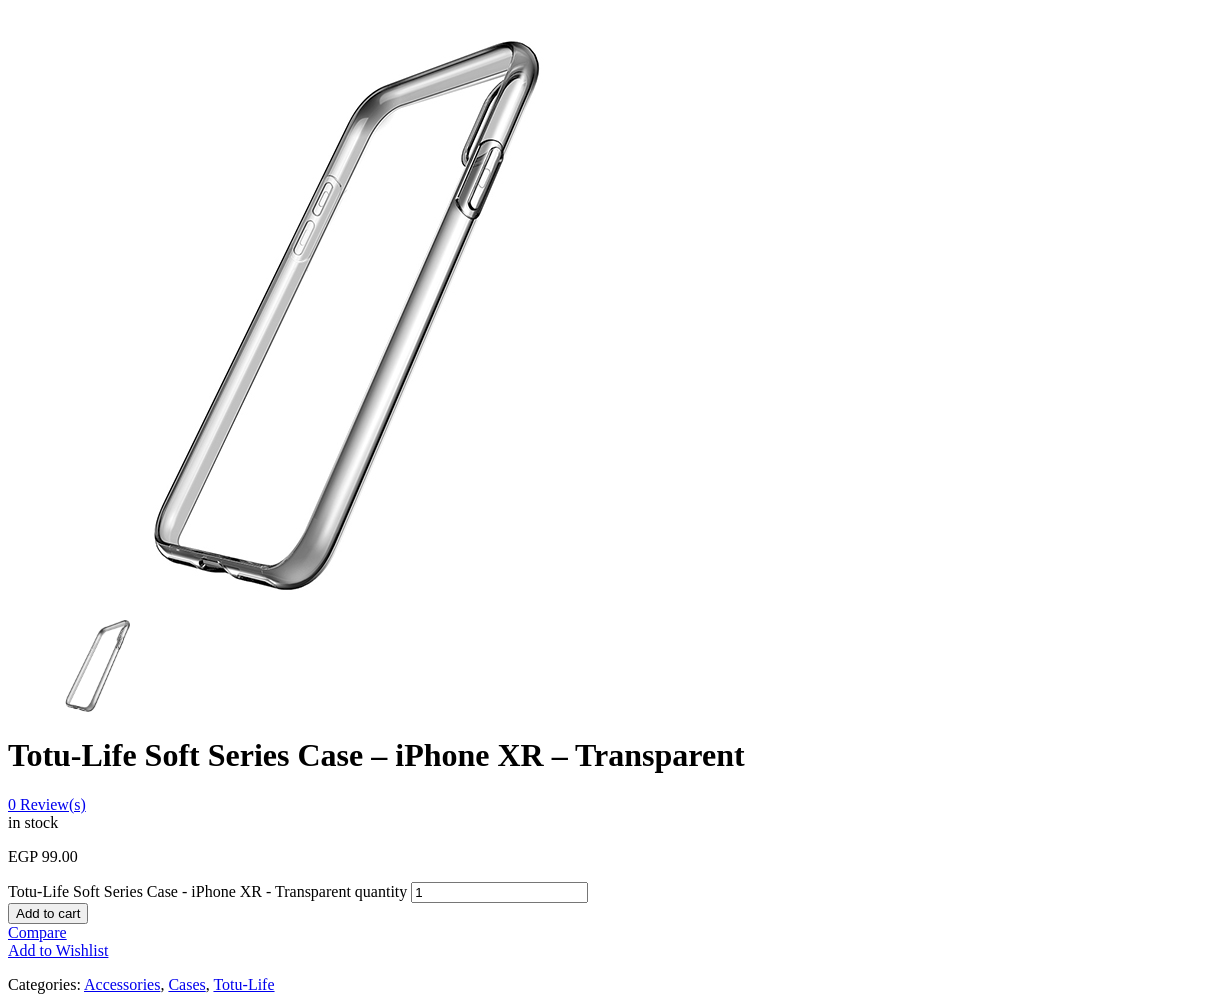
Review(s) (47, 804)
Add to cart (48, 913)
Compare (37, 932)
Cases (186, 984)
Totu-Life (243, 984)
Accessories (122, 984)
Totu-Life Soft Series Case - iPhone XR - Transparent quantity (207, 891)
